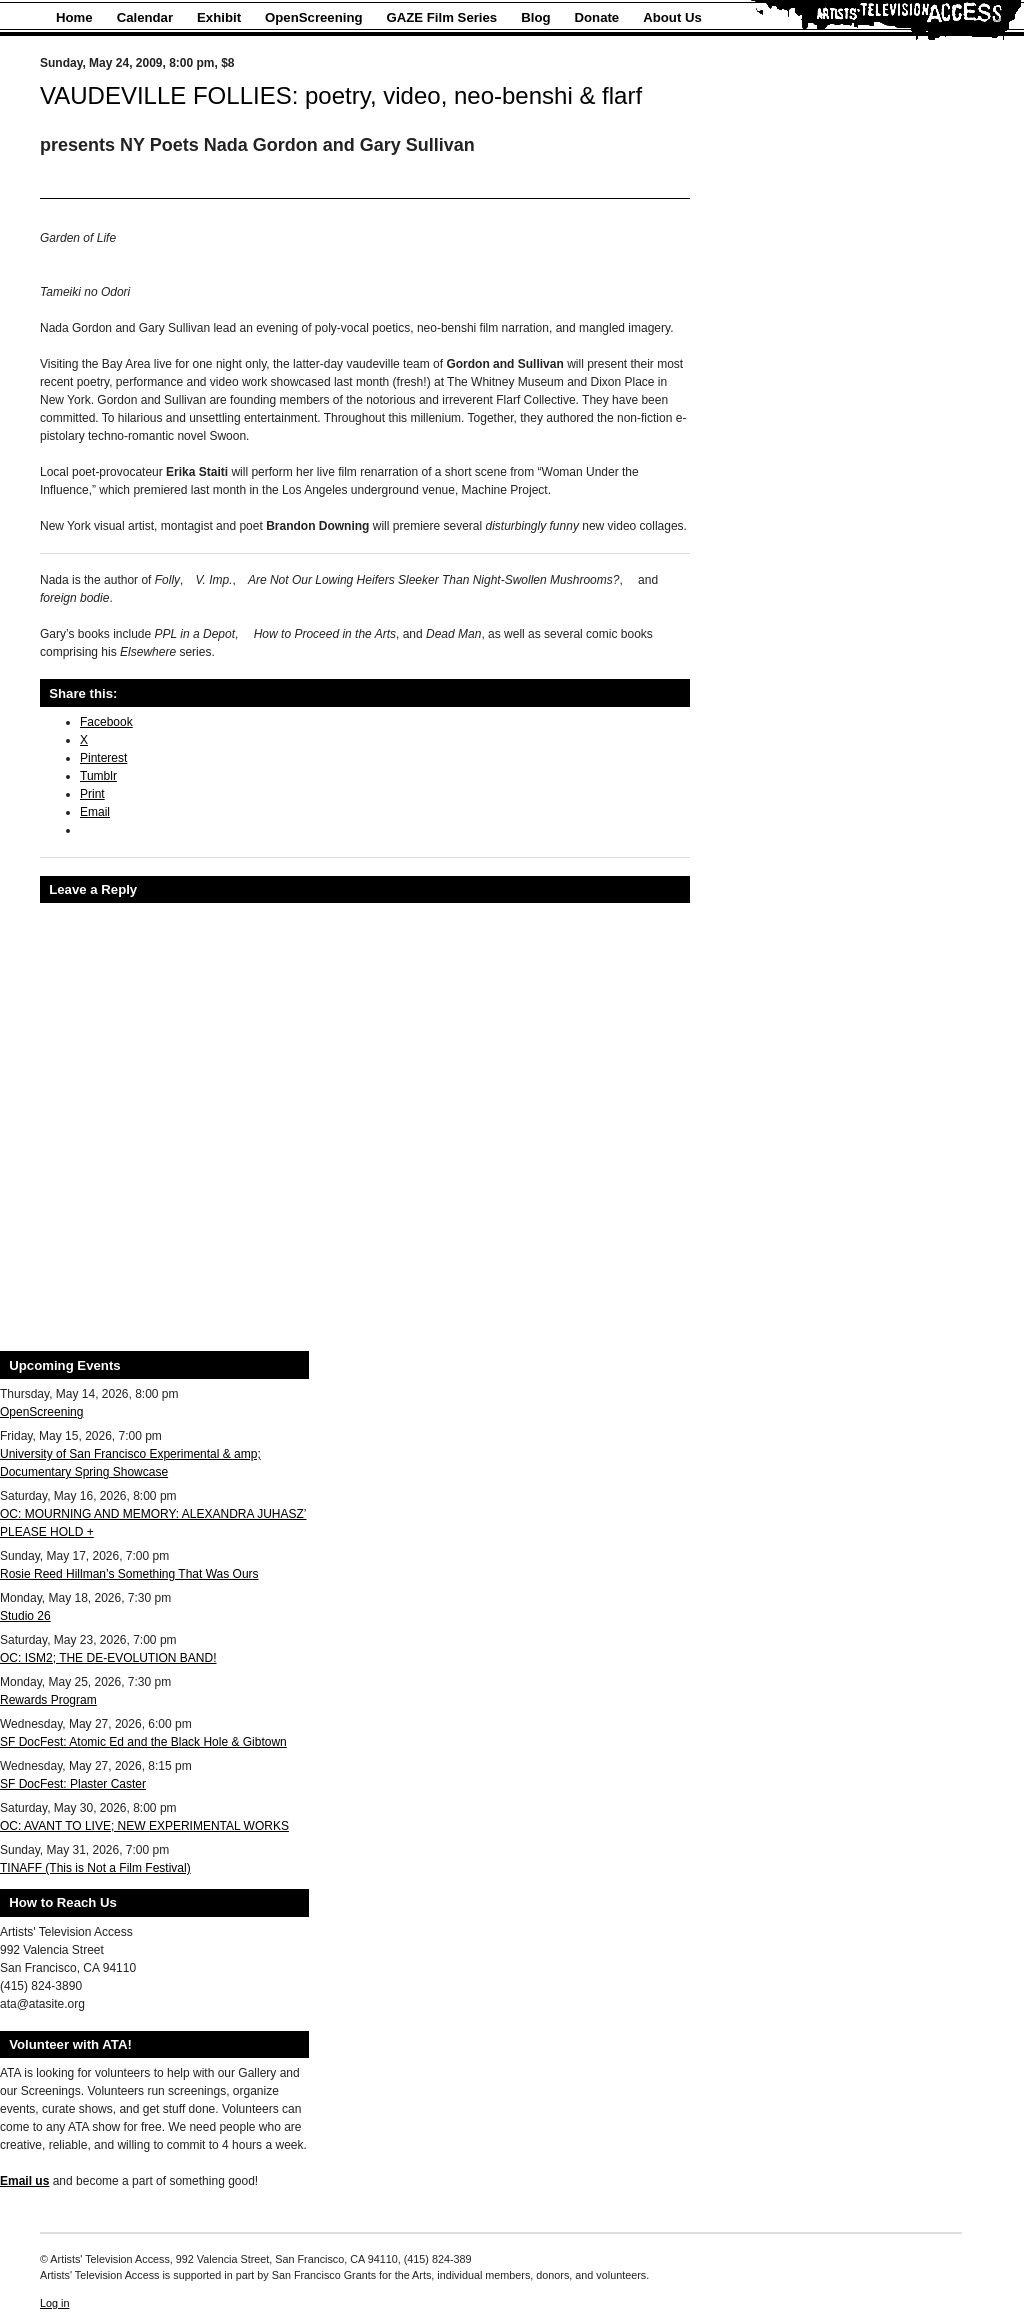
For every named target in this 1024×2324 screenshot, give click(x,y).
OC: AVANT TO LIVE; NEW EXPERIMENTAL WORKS (144, 1826)
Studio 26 (25, 1616)
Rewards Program (48, 1700)
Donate (597, 17)
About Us (672, 17)
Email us (24, 2181)
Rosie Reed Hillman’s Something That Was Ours (129, 1574)
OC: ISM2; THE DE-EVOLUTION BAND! (108, 1658)
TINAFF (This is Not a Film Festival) (95, 1868)
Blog (535, 17)
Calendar (145, 17)
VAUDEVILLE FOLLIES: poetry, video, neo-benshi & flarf (341, 95)
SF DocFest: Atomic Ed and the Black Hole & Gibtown (143, 1742)
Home (74, 17)
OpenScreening (313, 17)
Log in (54, 2303)
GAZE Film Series (442, 17)
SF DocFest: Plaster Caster (73, 1784)
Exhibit (219, 17)
